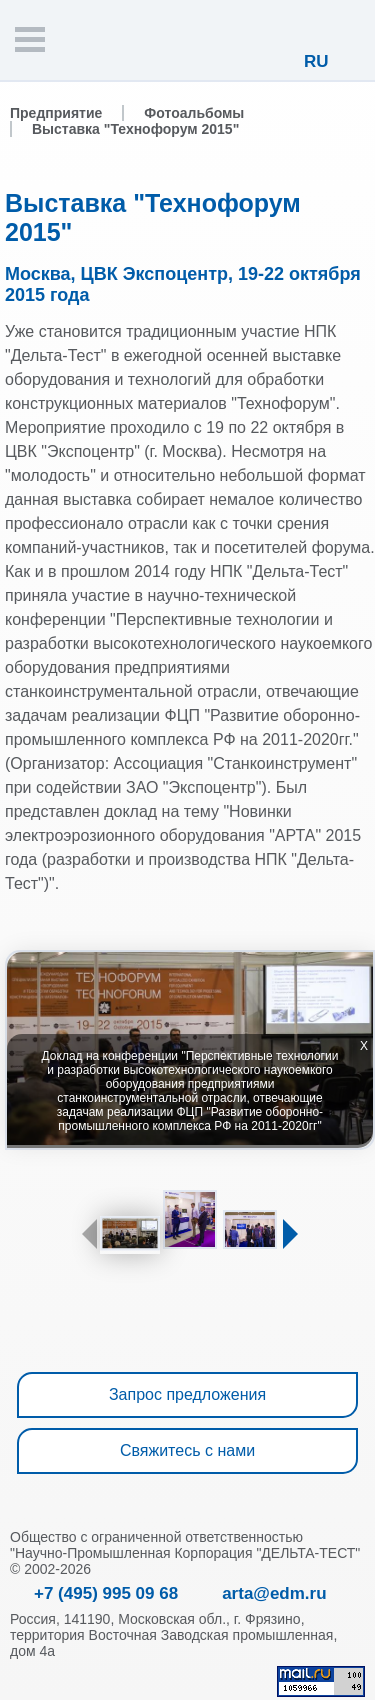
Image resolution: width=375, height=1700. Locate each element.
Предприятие (56, 113)
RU (316, 61)
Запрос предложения (187, 1394)
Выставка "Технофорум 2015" (135, 129)
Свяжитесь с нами (187, 1450)
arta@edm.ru (274, 1593)
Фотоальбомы (194, 113)
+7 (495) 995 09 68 (106, 1593)
